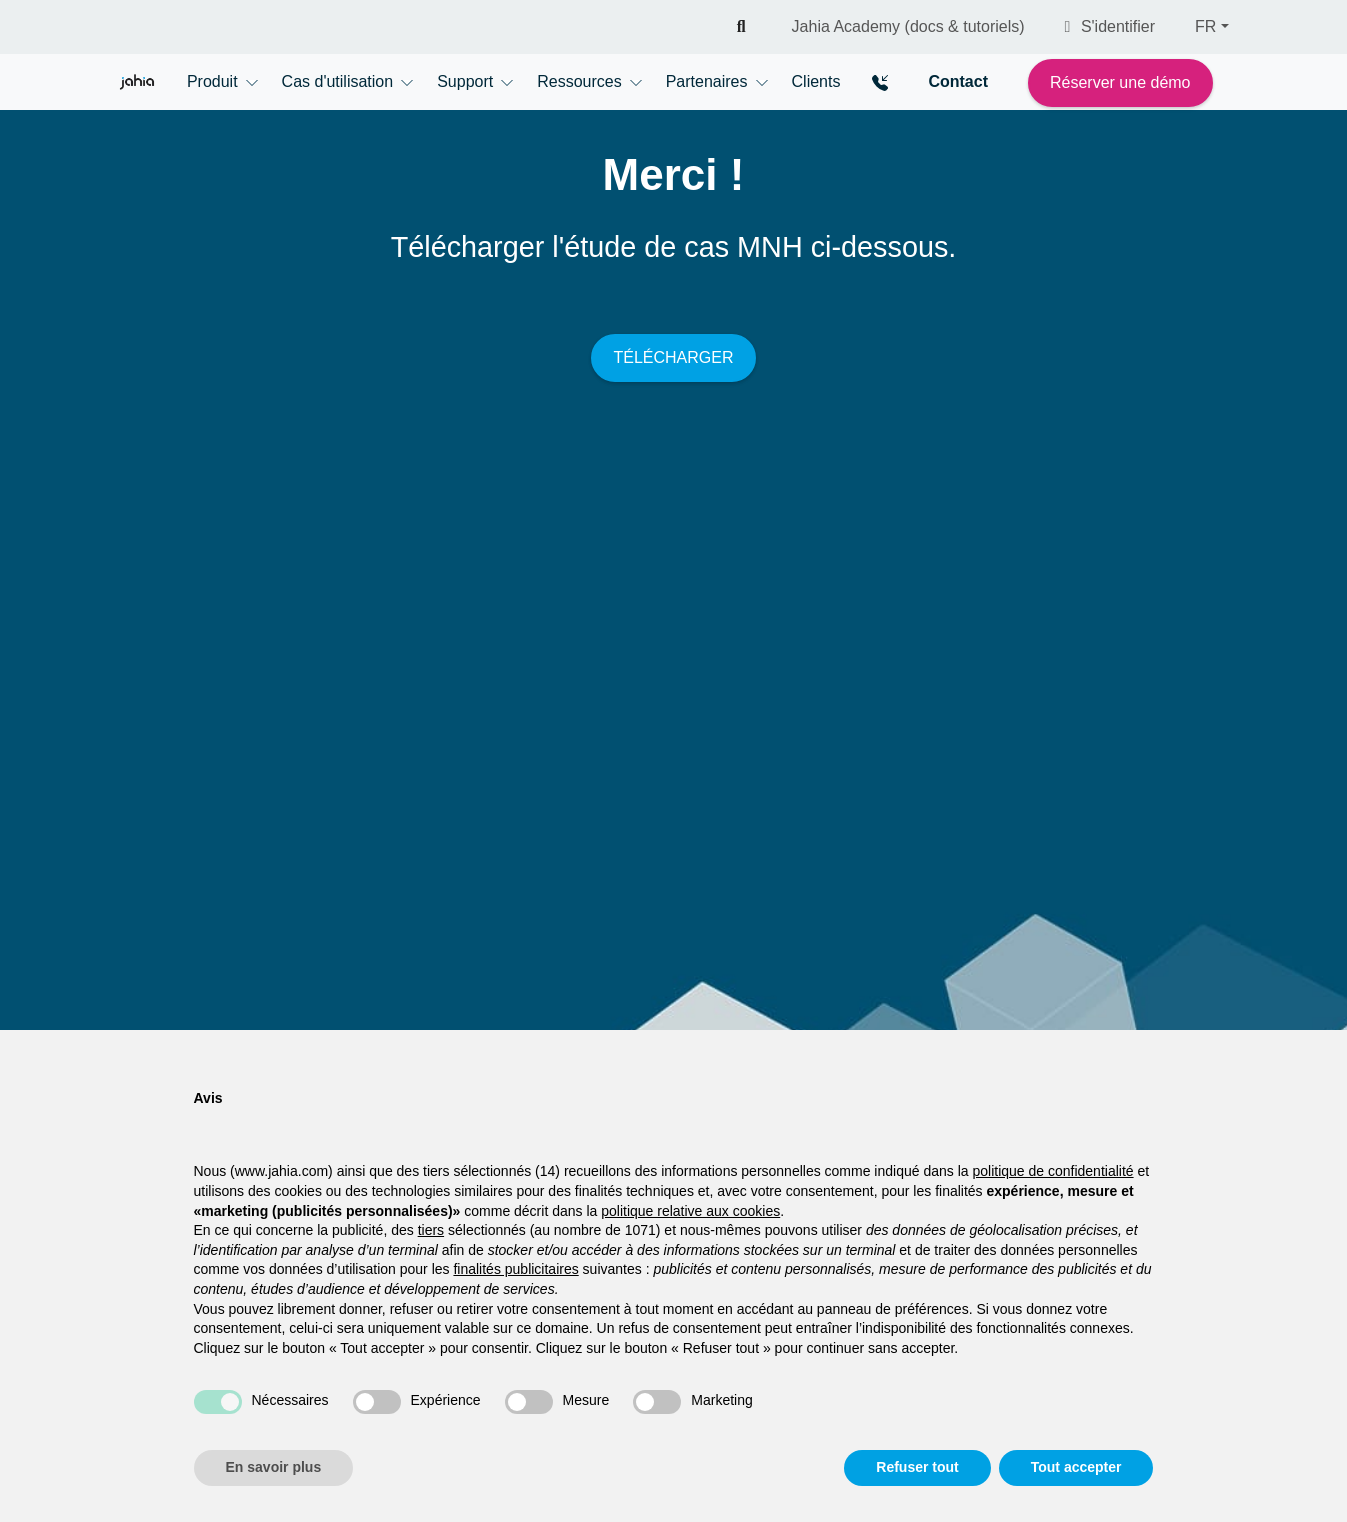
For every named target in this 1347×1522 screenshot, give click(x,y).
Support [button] (465, 81)
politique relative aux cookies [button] (690, 1211)
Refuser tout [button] (917, 1467)
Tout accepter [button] (1076, 1467)
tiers (431, 1230)
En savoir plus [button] (274, 1467)
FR (1205, 26)
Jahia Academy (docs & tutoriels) (908, 26)
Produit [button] (212, 81)
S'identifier (1110, 26)
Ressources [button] (579, 81)
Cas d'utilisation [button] (338, 81)
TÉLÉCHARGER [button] (673, 357)
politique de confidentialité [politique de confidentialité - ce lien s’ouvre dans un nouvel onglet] (1052, 1171)
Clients (816, 81)
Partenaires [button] (707, 81)
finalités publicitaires (515, 1269)
